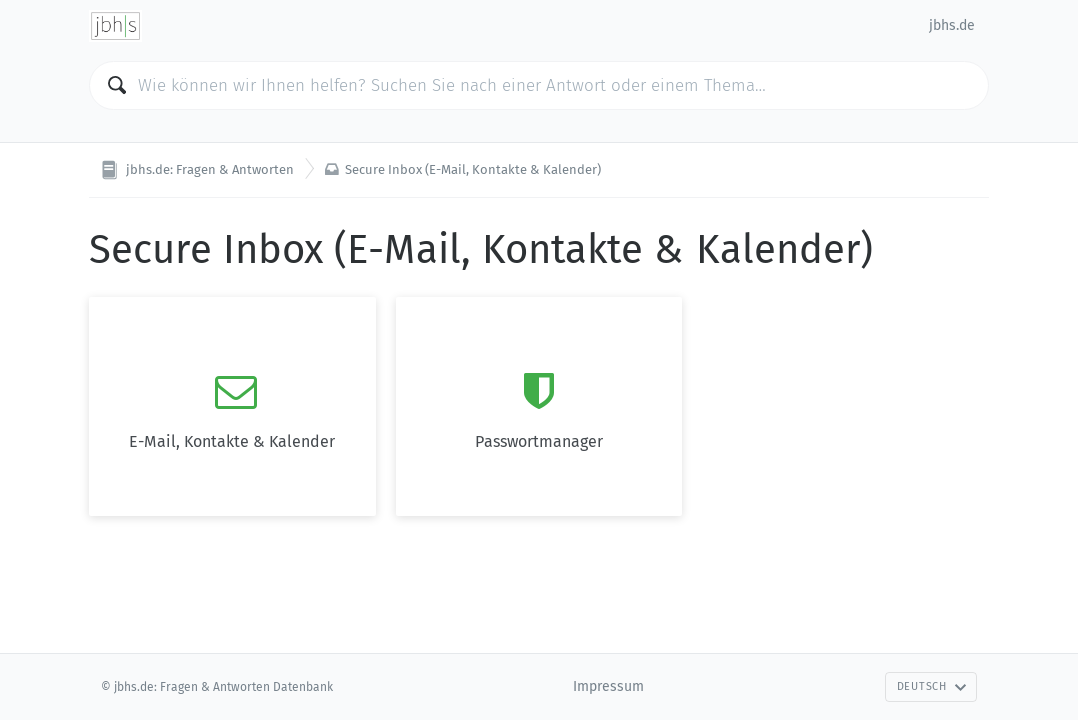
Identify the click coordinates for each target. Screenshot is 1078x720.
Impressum (608, 686)
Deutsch (932, 686)
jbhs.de (952, 25)
